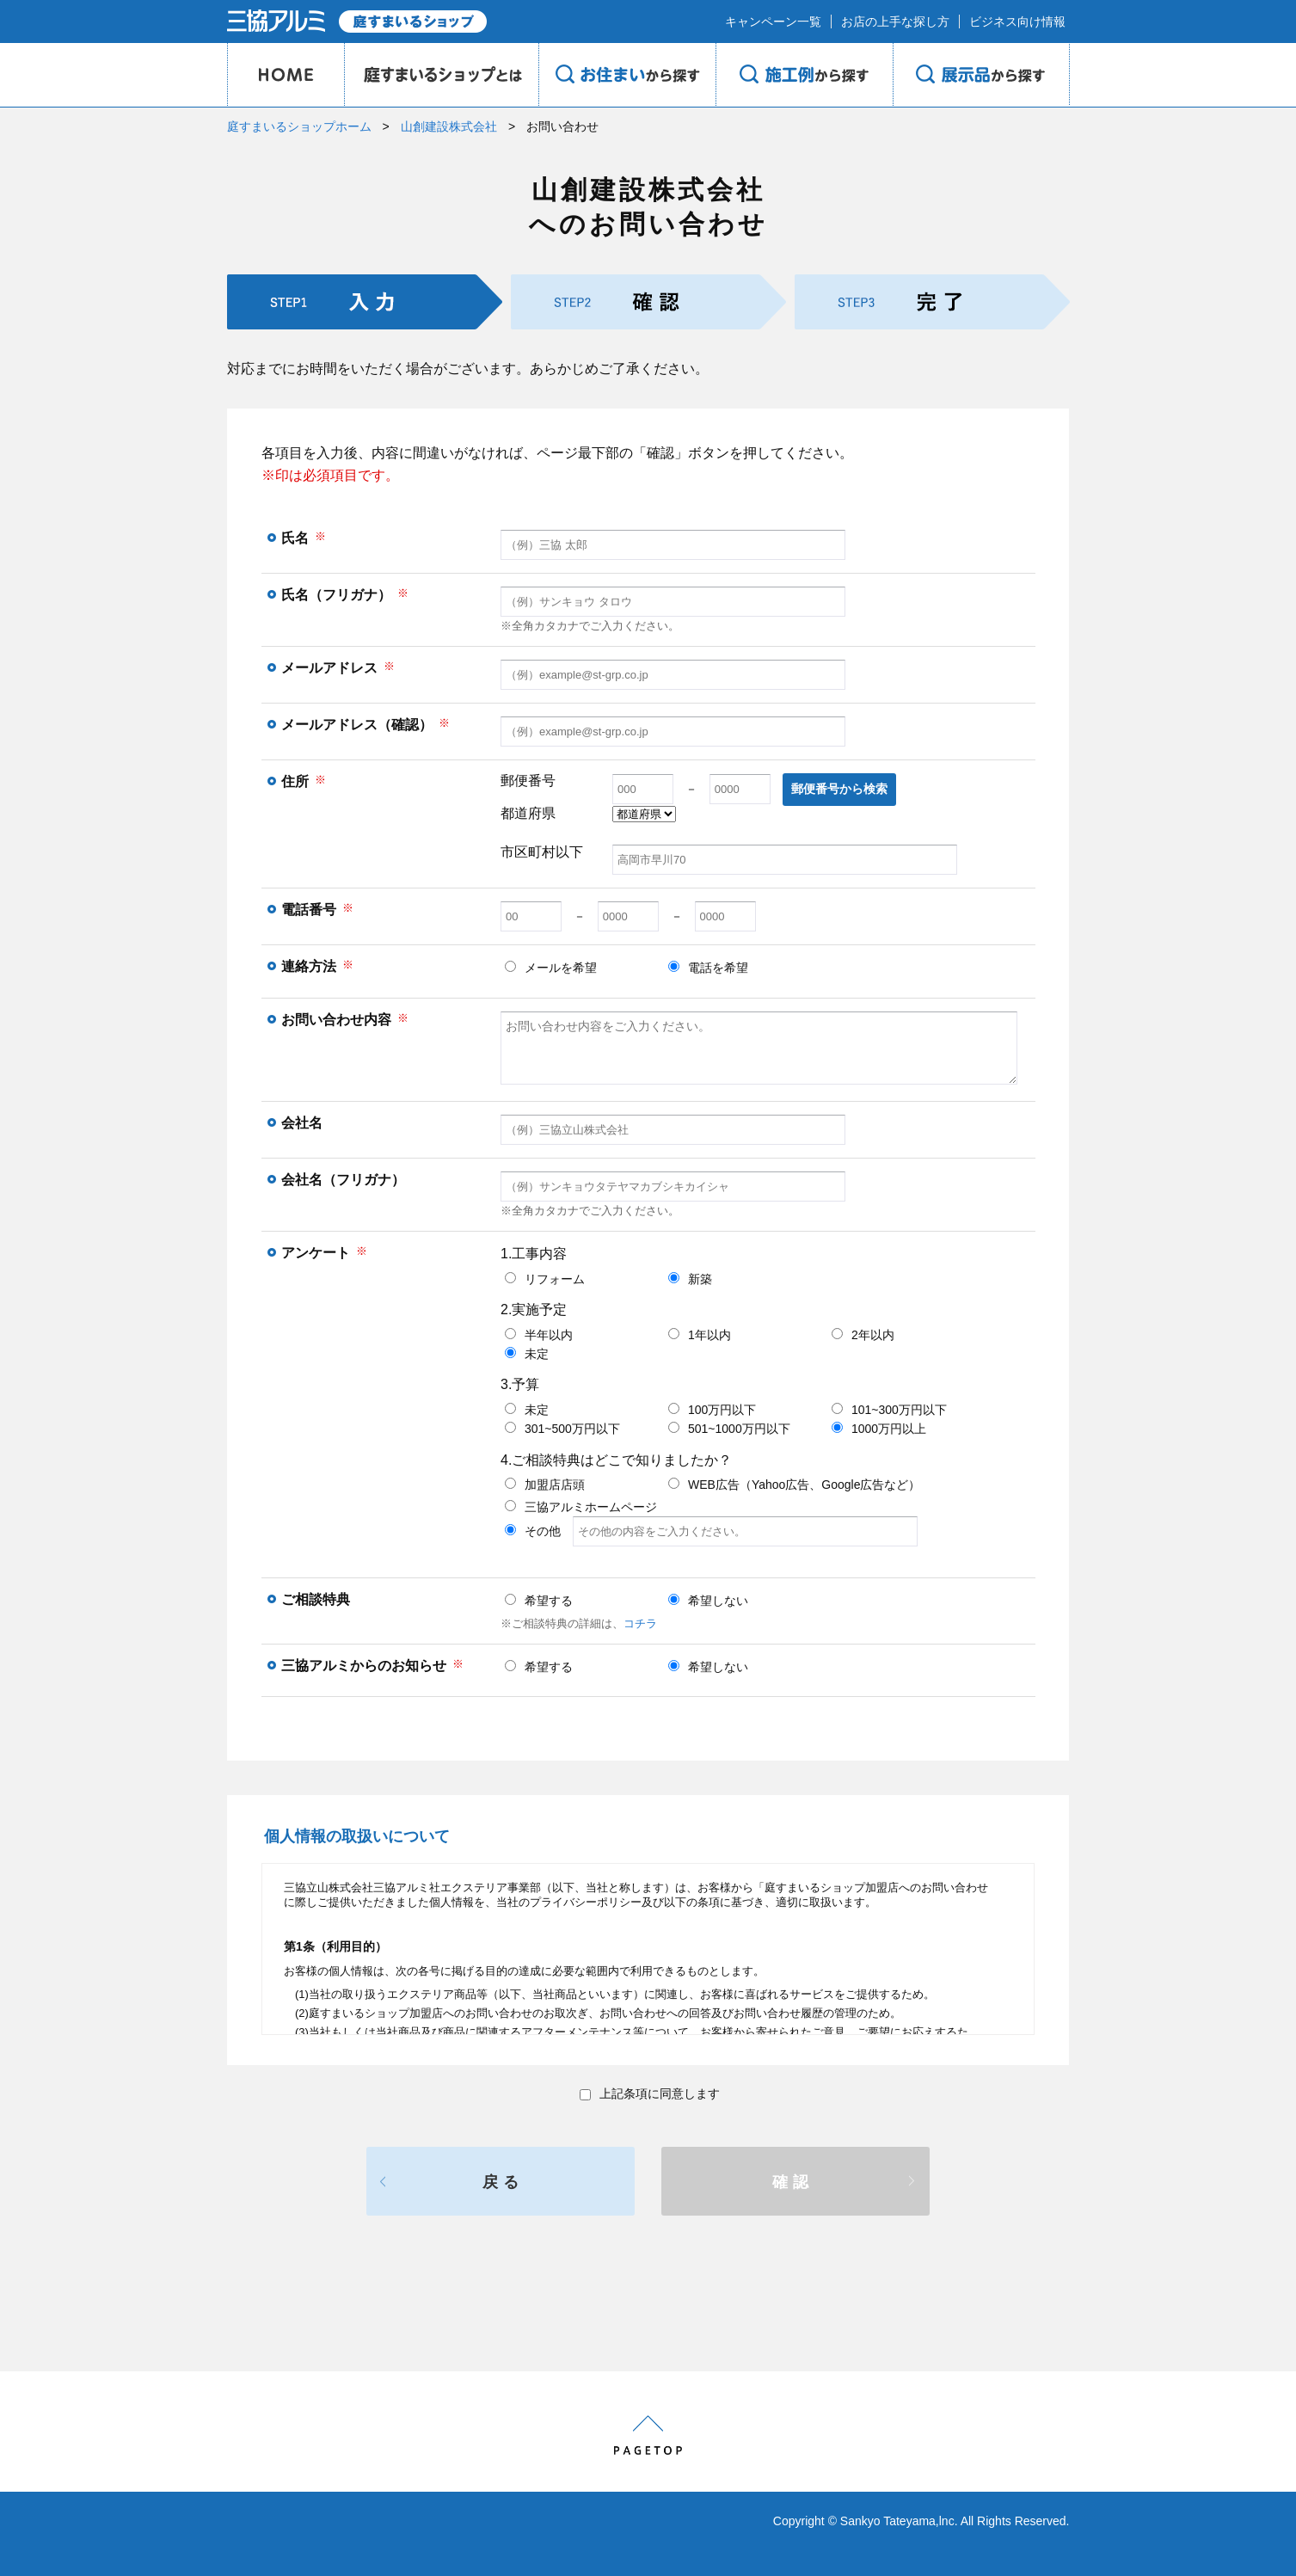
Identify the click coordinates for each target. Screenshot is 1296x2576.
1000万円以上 (879, 1429)
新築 (690, 1279)
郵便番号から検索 (839, 789)
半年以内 (539, 1335)
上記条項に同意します (650, 2093)
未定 (527, 1354)
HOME (285, 75)
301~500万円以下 (562, 1429)
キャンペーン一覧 (773, 21)
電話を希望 (708, 967)
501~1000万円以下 (729, 1429)
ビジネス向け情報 (1017, 21)
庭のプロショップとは (441, 75)
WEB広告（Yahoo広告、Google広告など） (794, 1484)
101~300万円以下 (889, 1410)
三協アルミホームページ (581, 1507)
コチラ (640, 1623)
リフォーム (545, 1279)
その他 (711, 1531)
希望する (539, 1601)
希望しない (708, 1601)
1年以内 (699, 1335)
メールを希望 (551, 967)
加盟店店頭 (545, 1484)
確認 (793, 2182)
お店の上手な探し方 (895, 21)
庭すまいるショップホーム (299, 126)
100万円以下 (712, 1410)
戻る (503, 2182)
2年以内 (863, 1335)
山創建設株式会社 (449, 126)
